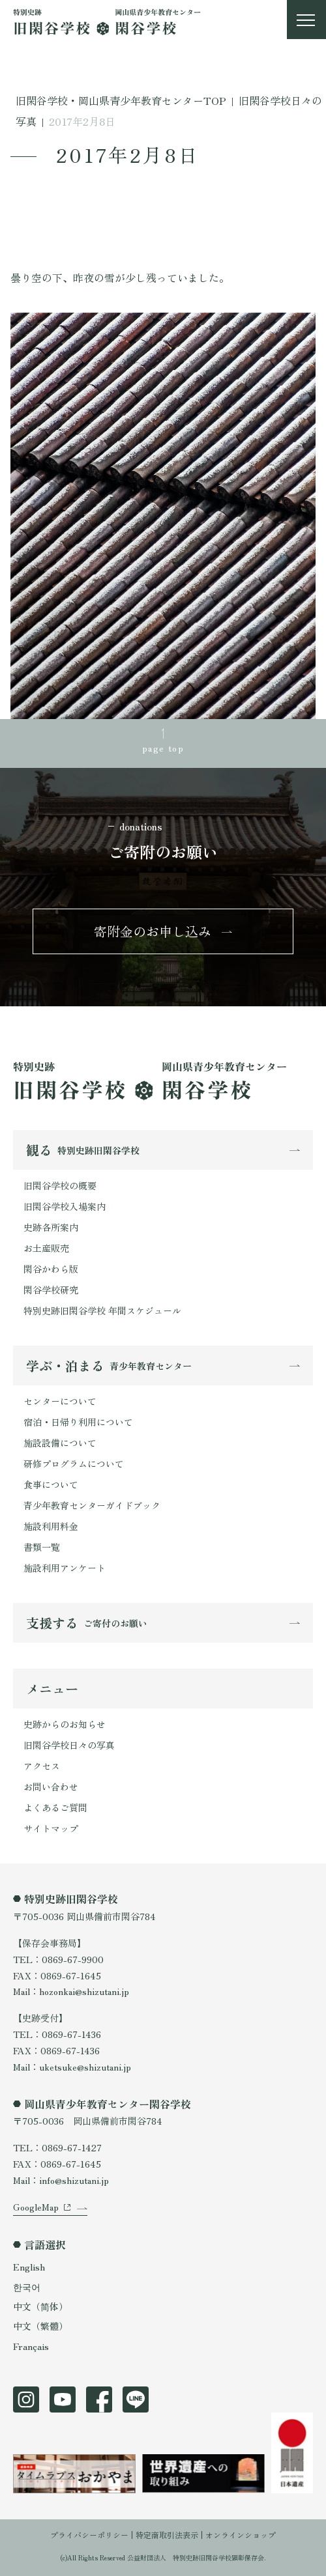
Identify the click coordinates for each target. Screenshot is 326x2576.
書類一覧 (41, 1546)
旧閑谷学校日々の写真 (69, 1744)
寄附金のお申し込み (152, 931)
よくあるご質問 (55, 1807)
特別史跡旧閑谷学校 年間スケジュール (102, 1310)
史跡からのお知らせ (64, 1724)
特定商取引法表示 (167, 2534)
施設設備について (59, 1442)
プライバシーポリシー (89, 2534)
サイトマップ (50, 1828)
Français (31, 2346)
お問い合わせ (50, 1786)
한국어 (26, 2286)
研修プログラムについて (73, 1463)
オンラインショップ (240, 2534)
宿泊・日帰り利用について (78, 1421)
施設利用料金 (50, 1526)
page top (163, 747)
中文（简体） (40, 2306)
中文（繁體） (40, 2325)
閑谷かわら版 (50, 1268)
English (29, 2266)
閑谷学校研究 (50, 1289)
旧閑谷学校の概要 (59, 1185)
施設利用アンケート (64, 1567)
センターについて (59, 1401)
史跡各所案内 (50, 1227)
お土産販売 (46, 1247)
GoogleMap (36, 2206)
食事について (50, 1484)
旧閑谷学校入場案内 (64, 1206)
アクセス (41, 1765)
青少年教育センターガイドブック (91, 1505)
